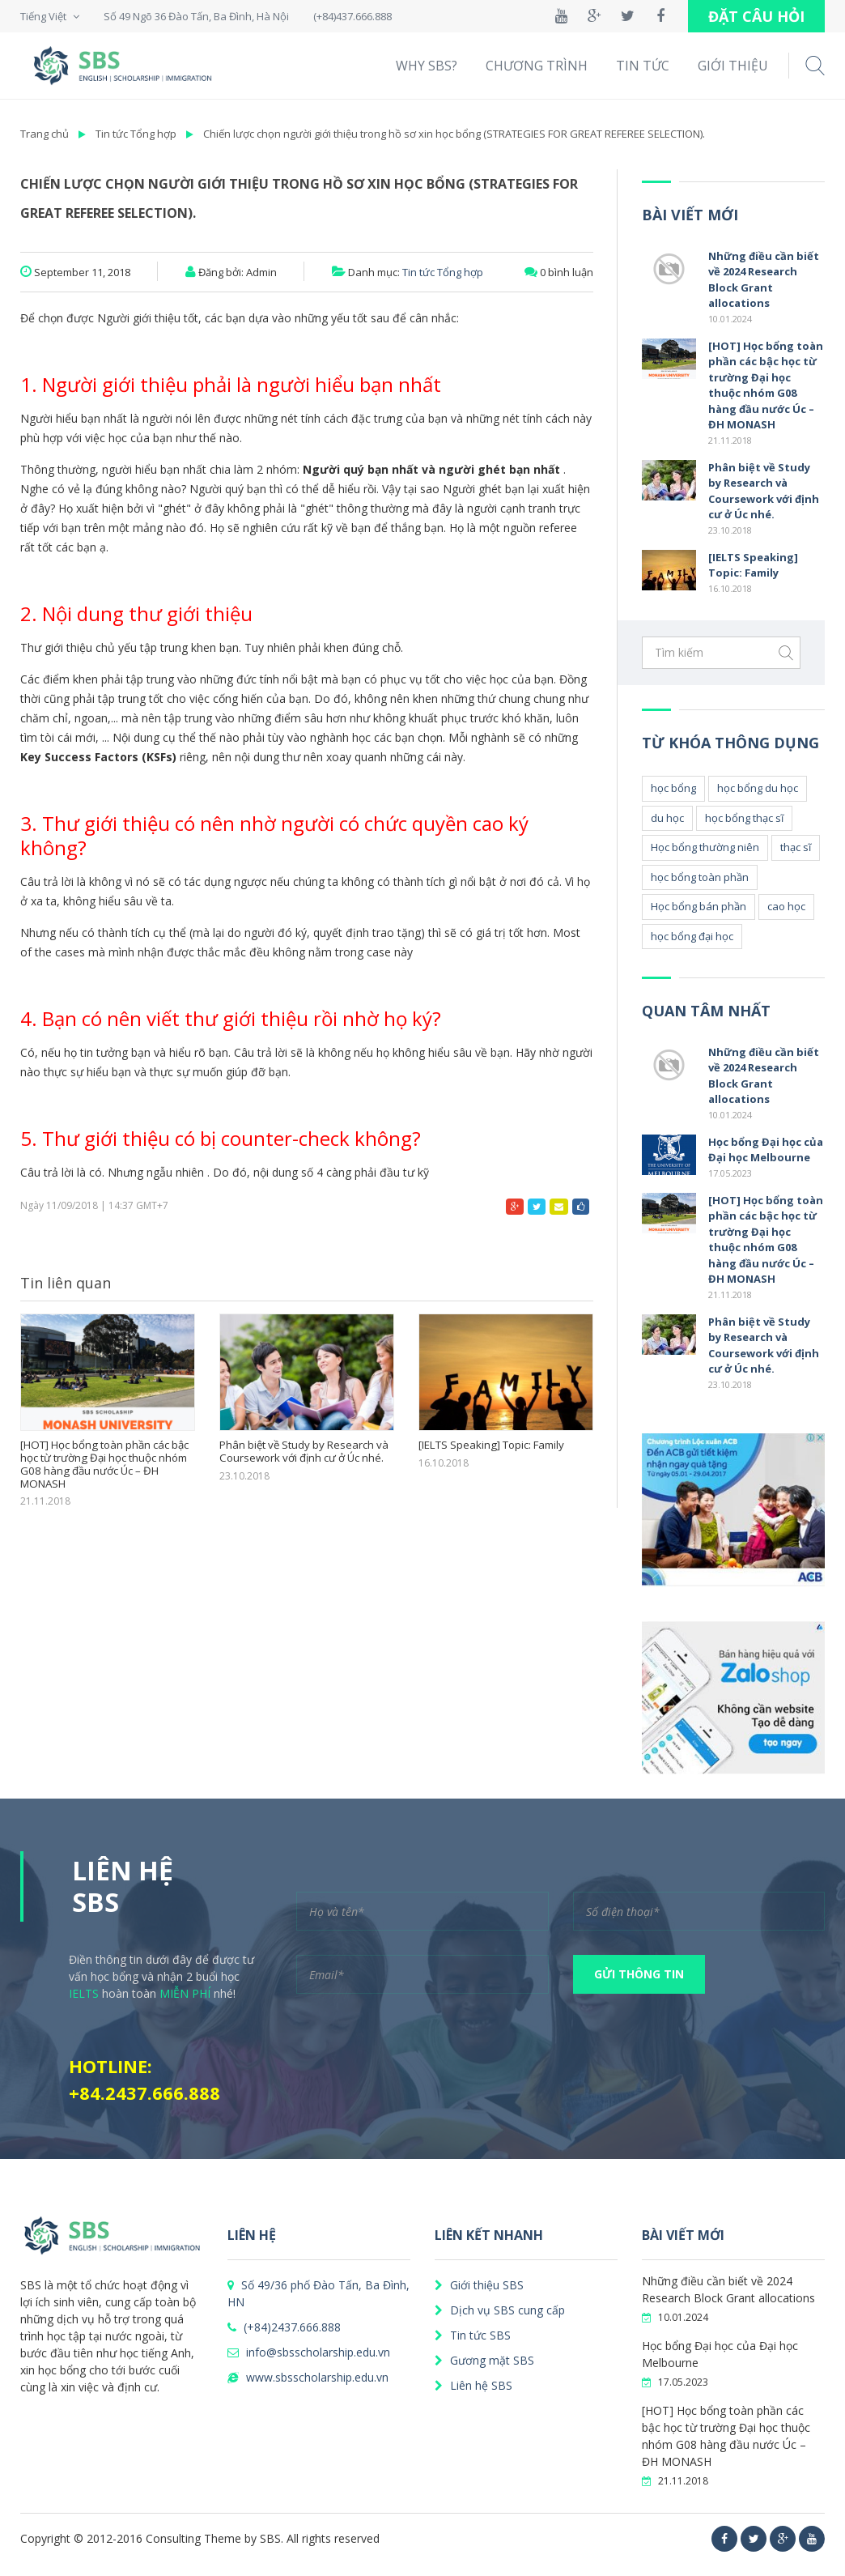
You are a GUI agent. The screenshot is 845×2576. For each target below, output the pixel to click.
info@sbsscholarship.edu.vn (308, 2352)
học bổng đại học (692, 936)
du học (667, 818)
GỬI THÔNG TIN (639, 1974)
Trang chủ (44, 133)
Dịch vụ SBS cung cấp (500, 2310)
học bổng (673, 788)
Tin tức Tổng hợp (136, 133)
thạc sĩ (795, 847)
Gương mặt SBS (484, 2360)
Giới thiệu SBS (479, 2285)
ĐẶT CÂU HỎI (756, 16)
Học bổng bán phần (698, 906)
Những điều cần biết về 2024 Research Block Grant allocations (763, 280)
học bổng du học (757, 788)
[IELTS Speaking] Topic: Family (490, 1445)
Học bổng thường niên (705, 847)
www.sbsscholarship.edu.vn (308, 2377)
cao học (786, 906)
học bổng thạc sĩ (744, 818)
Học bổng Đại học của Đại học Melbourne (765, 1150)
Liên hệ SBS (473, 2385)
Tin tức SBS (473, 2335)
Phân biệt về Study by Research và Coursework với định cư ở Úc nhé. (304, 1451)
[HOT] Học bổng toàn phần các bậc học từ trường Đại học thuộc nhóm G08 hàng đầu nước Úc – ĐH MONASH (103, 1464)
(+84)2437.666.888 (284, 2327)
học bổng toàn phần (700, 877)
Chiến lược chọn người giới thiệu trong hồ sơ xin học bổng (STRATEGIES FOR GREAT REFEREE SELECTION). (454, 133)
